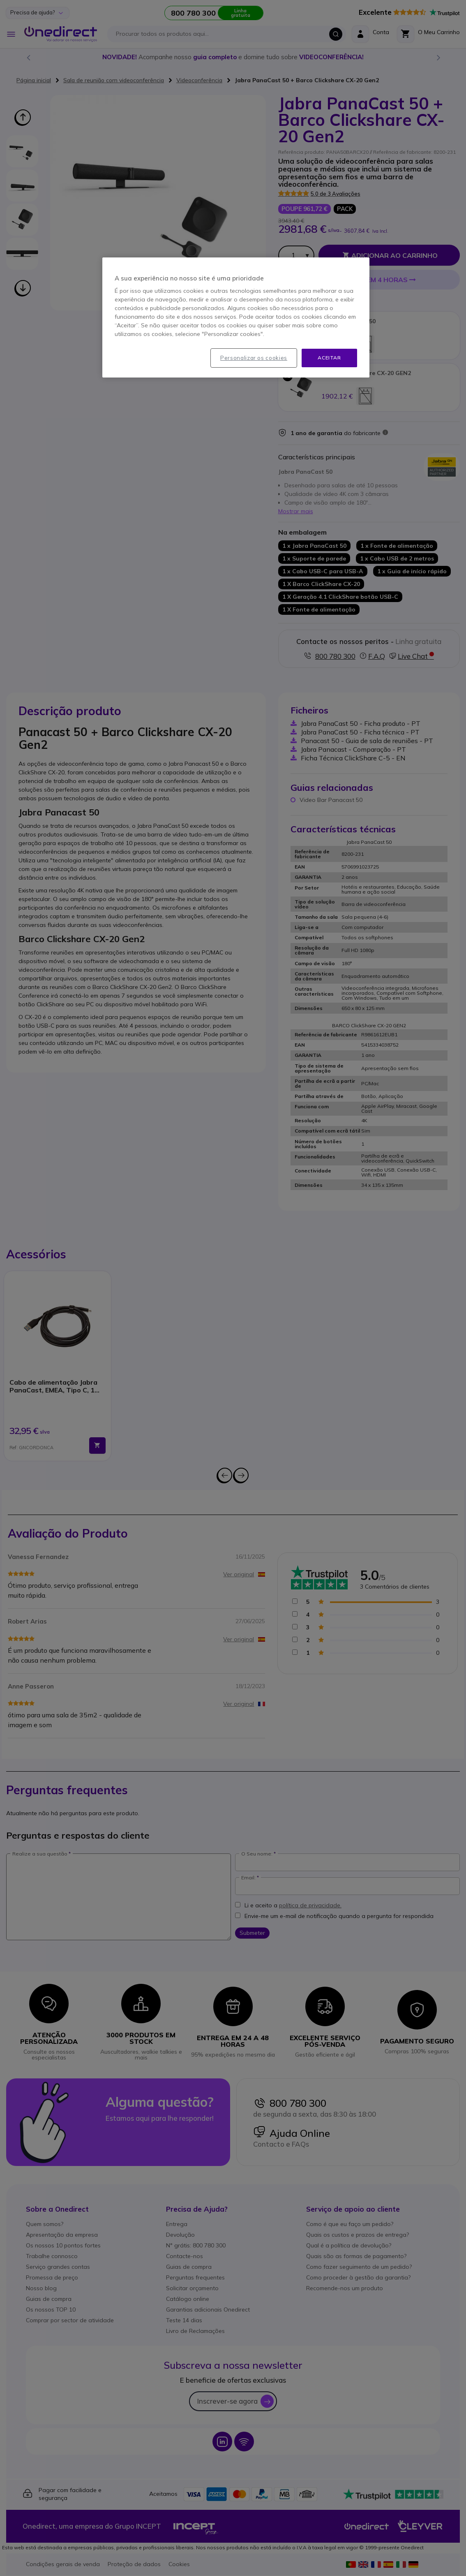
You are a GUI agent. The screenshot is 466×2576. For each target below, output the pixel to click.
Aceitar (329, 357)
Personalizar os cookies (253, 357)
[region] (235, 317)
